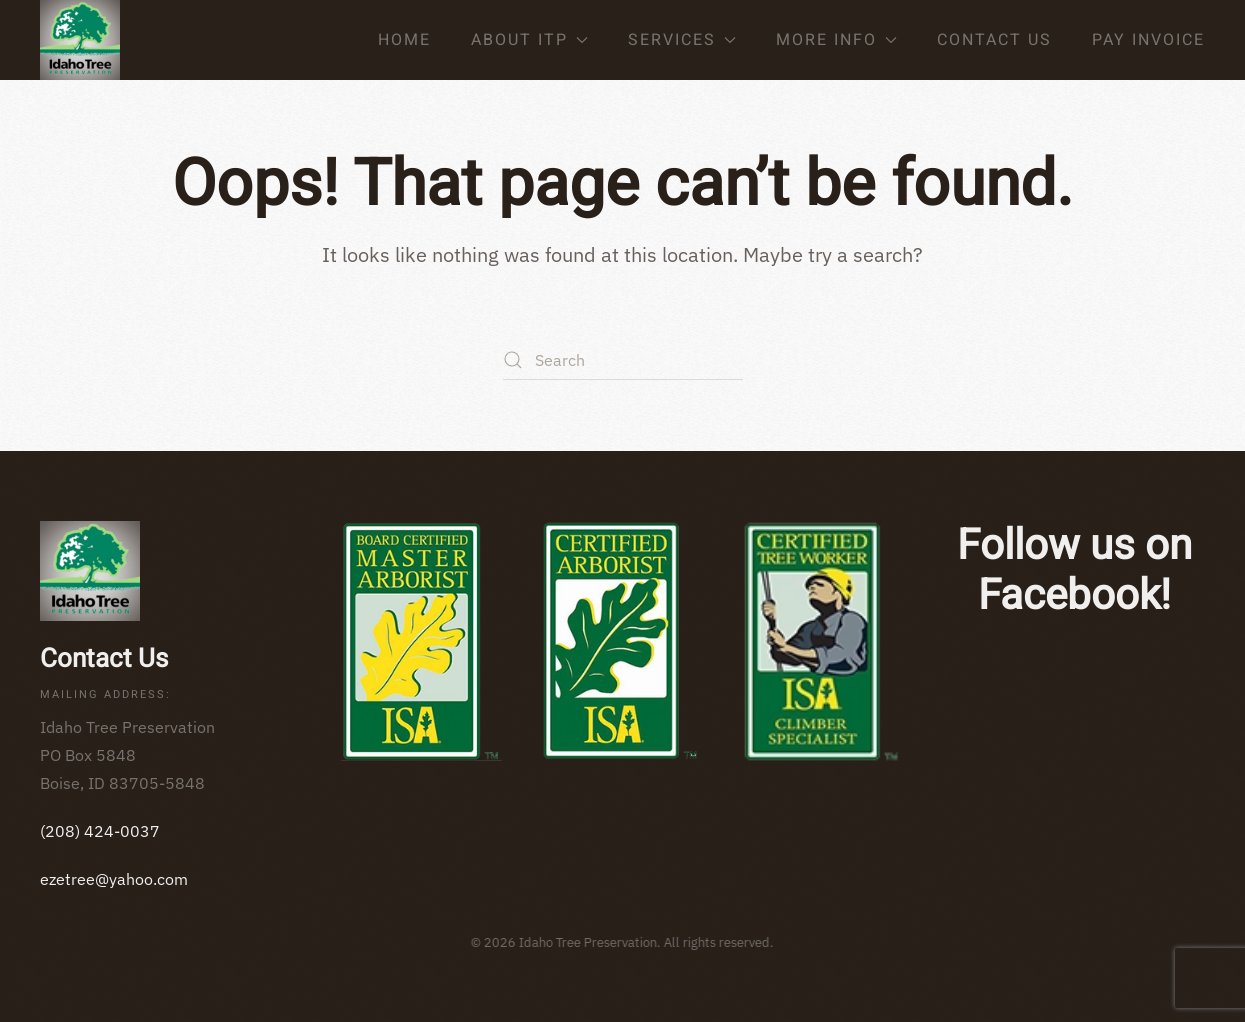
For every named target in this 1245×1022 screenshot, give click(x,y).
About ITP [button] (529, 40)
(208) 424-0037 (100, 831)
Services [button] (682, 40)
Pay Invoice (1148, 40)
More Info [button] (836, 40)
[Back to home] (80, 40)
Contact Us (994, 40)
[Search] (623, 360)
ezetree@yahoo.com (114, 879)
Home (404, 40)
